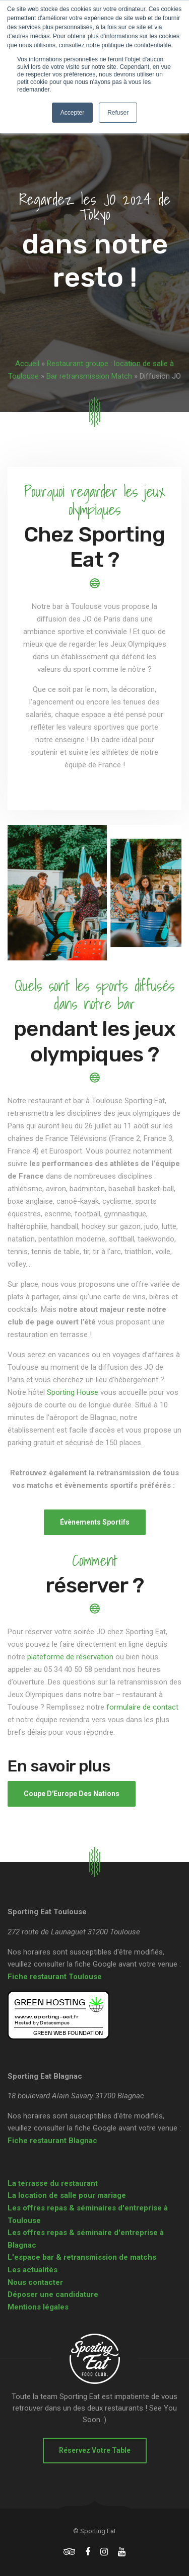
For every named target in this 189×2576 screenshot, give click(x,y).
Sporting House (72, 1392)
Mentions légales (38, 2307)
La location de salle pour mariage (67, 2195)
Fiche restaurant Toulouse (55, 1976)
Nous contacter (35, 2282)
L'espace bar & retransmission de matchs (82, 2257)
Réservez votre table (95, 2450)
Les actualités (32, 2269)
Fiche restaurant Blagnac (52, 2140)
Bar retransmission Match (89, 376)
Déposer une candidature (53, 2294)
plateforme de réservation (70, 1656)
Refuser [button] (118, 112)
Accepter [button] (72, 112)
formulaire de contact (142, 1707)
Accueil (27, 363)
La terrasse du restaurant (53, 2183)
